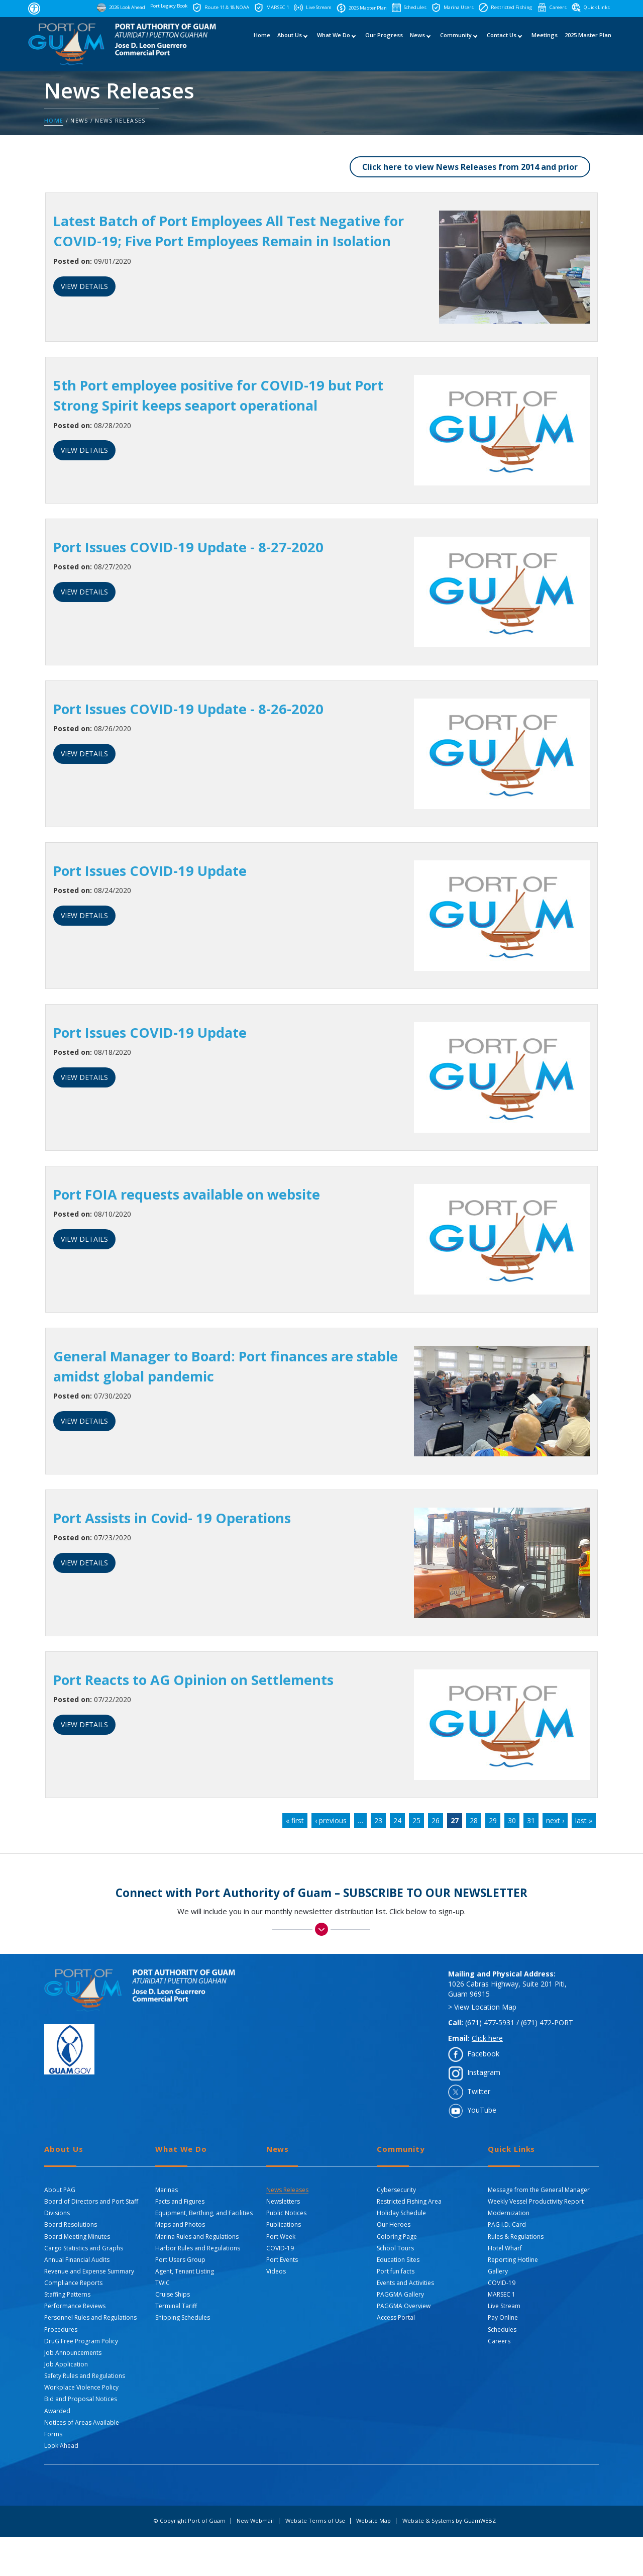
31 (531, 1820)
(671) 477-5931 (489, 2022)
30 (512, 1820)
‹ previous (331, 1820)
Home (262, 44)
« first (295, 1820)
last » (583, 1820)
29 (493, 1820)
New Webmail (255, 2521)
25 (416, 1820)
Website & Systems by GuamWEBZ (449, 2521)
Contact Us (501, 44)
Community (456, 44)
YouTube (481, 2110)
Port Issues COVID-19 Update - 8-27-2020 (192, 546)
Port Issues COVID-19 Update (154, 870)
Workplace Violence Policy (81, 2388)
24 (397, 1820)
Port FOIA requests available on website (192, 1194)
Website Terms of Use (315, 2521)
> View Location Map (482, 2007)
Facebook (483, 2053)
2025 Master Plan (588, 44)
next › (555, 1820)
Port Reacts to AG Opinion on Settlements (199, 1679)
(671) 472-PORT (547, 2022)
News (417, 44)
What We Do (333, 44)
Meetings (544, 44)
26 (436, 1820)
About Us (289, 44)
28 (474, 1820)
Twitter (478, 2091)
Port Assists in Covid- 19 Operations (176, 1517)
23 (378, 1820)
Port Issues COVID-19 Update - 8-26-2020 (192, 708)
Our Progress (384, 44)
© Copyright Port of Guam (189, 2521)
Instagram (483, 2072)
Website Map (373, 2521)
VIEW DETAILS (84, 285)
